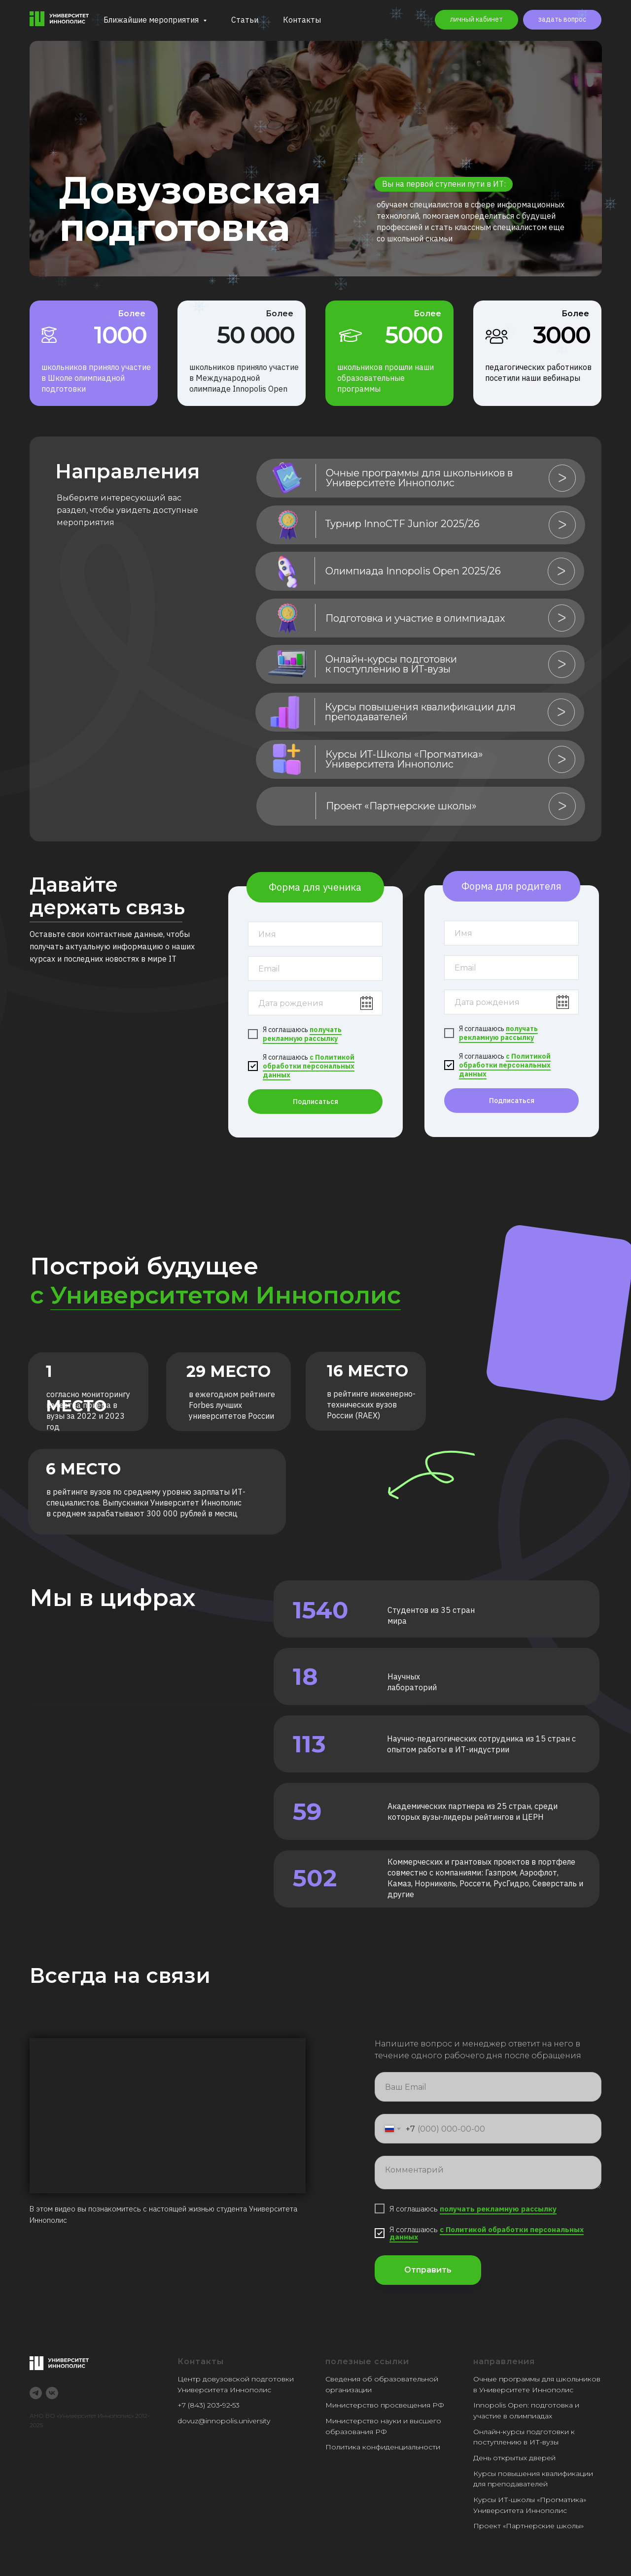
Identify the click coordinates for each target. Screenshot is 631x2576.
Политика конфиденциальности (382, 2446)
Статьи (244, 20)
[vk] (52, 2393)
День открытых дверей (514, 2457)
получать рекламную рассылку (302, 1034)
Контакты (302, 20)
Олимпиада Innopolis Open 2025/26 (413, 571)
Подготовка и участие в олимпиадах (415, 618)
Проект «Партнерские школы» (528, 2525)
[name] (315, 934)
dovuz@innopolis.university (223, 2420)
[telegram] (36, 2393)
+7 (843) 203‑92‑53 (208, 2405)
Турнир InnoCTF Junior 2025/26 (402, 524)
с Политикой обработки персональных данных (308, 1066)
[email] (315, 968)
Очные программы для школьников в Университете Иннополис (419, 478)
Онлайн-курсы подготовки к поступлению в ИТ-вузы (391, 664)
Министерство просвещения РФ (384, 2405)
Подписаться (315, 1101)
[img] (287, 478)
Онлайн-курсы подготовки (521, 2431)
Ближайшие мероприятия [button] (152, 20)
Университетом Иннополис (225, 1295)
